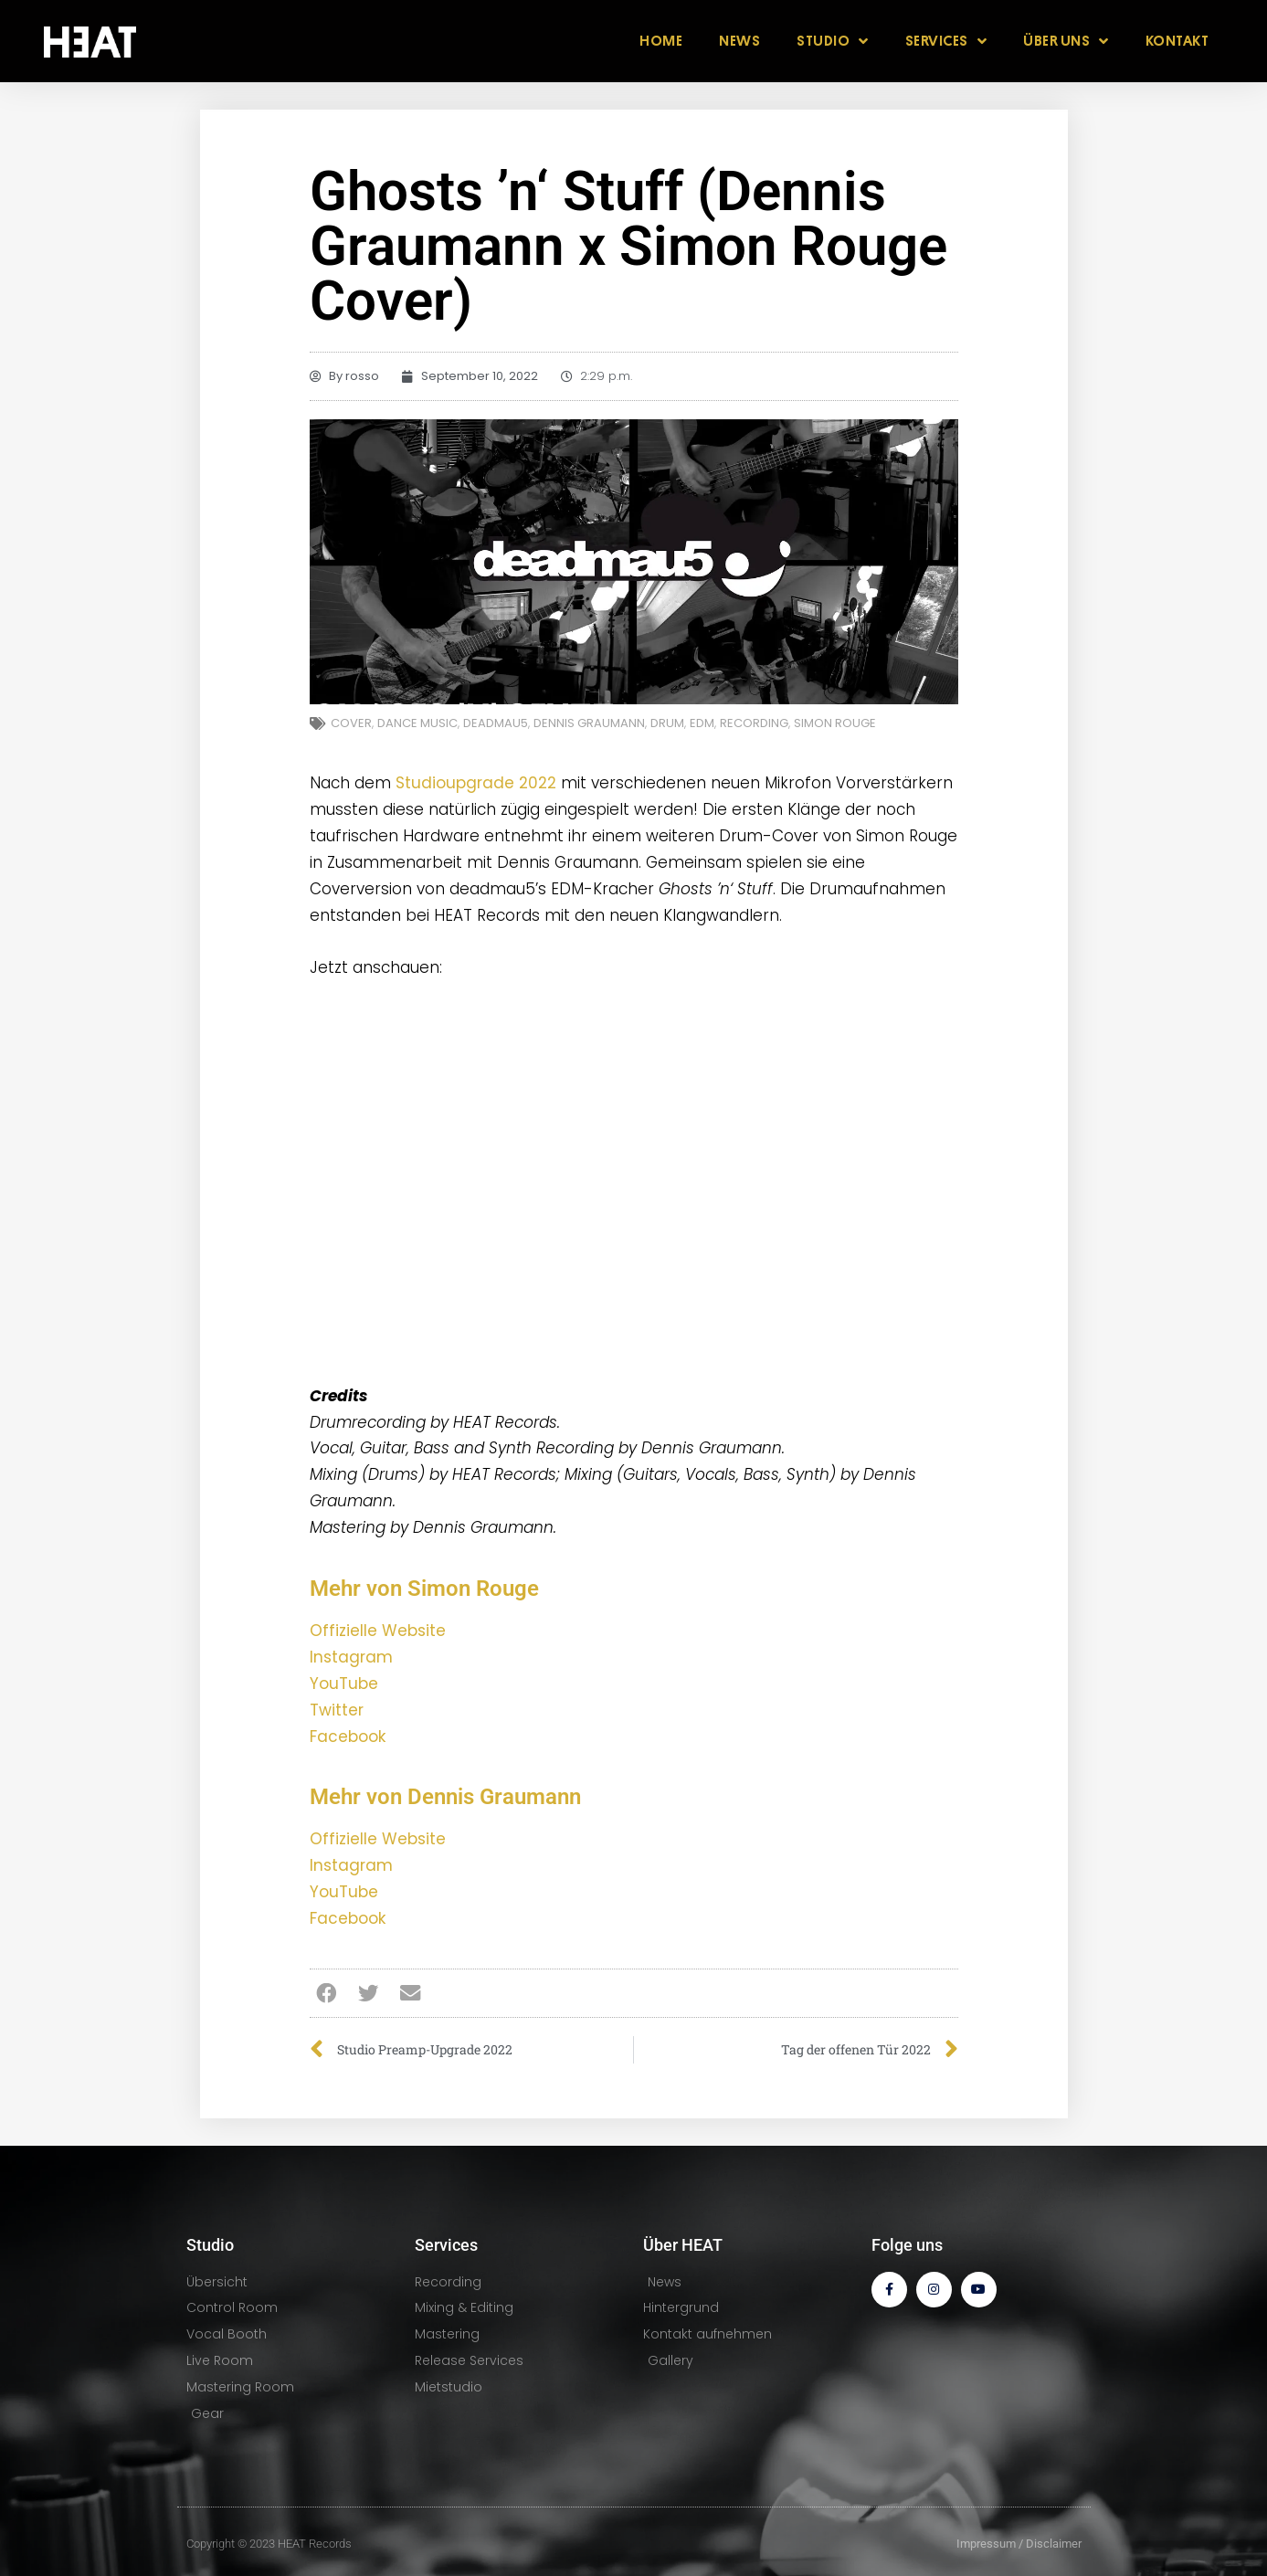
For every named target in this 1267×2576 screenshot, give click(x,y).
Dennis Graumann (589, 723)
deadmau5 (495, 723)
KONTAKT (1177, 41)
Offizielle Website (378, 1631)
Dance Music (417, 723)
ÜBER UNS (1066, 41)
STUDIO (833, 41)
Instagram (351, 1657)
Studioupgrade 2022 (476, 783)
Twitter (337, 1710)
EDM (702, 723)
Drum (667, 723)
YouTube (344, 1683)
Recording (754, 723)
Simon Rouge (835, 723)
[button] (326, 1993)
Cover (351, 723)
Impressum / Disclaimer (1019, 2543)
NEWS (739, 41)
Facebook (347, 1736)
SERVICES (946, 41)
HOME (660, 41)
